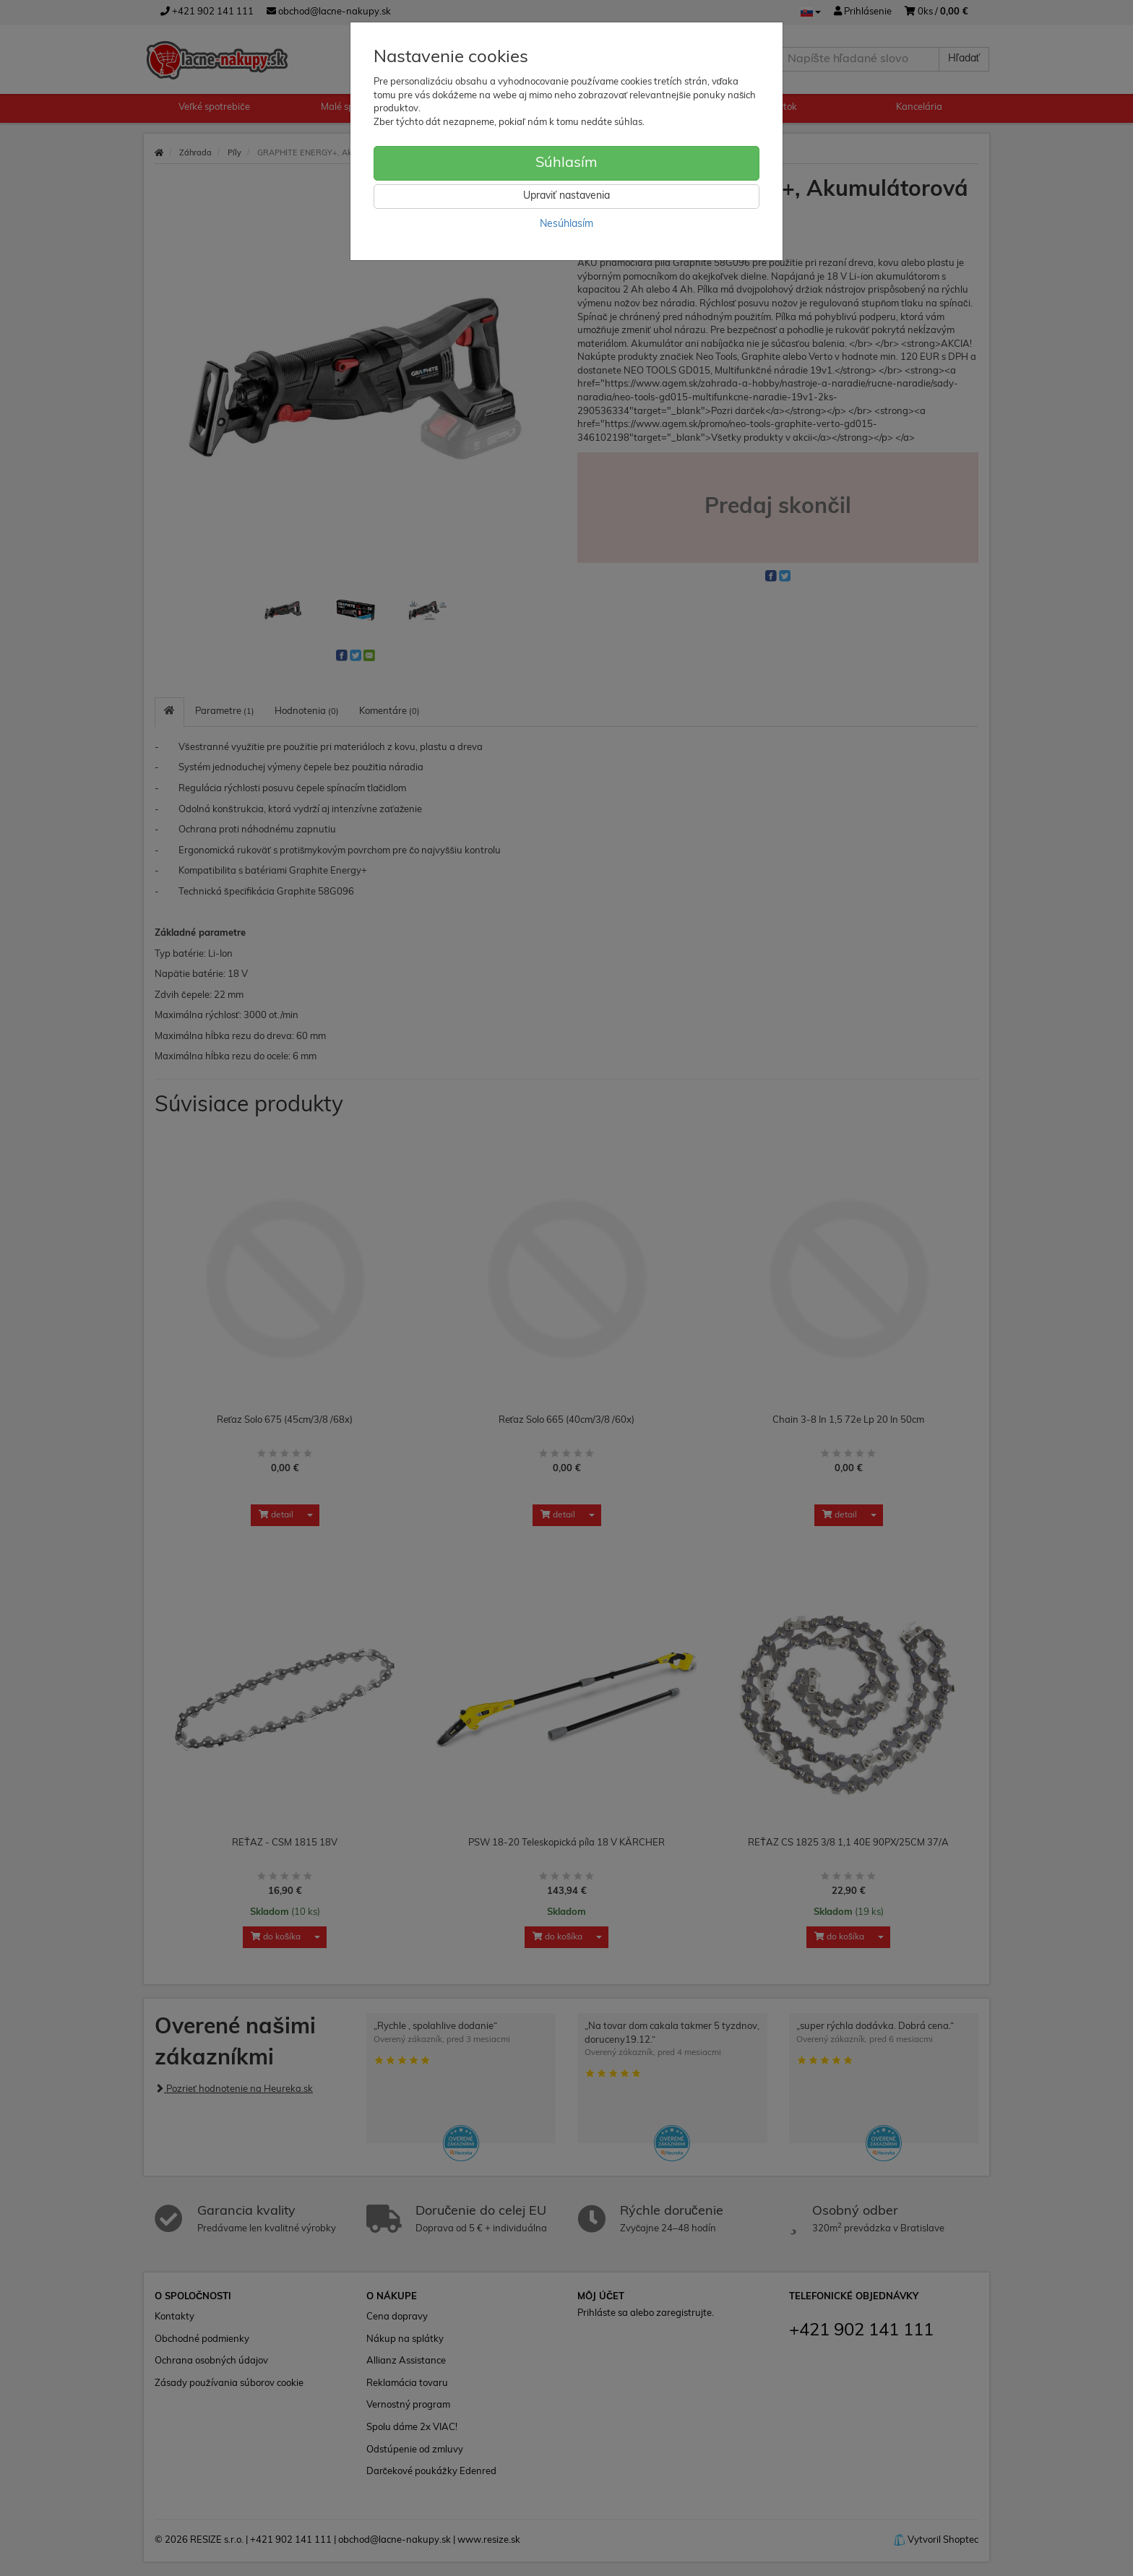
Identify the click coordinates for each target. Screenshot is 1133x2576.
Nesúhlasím (566, 224)
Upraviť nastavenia (566, 196)
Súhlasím (566, 163)
